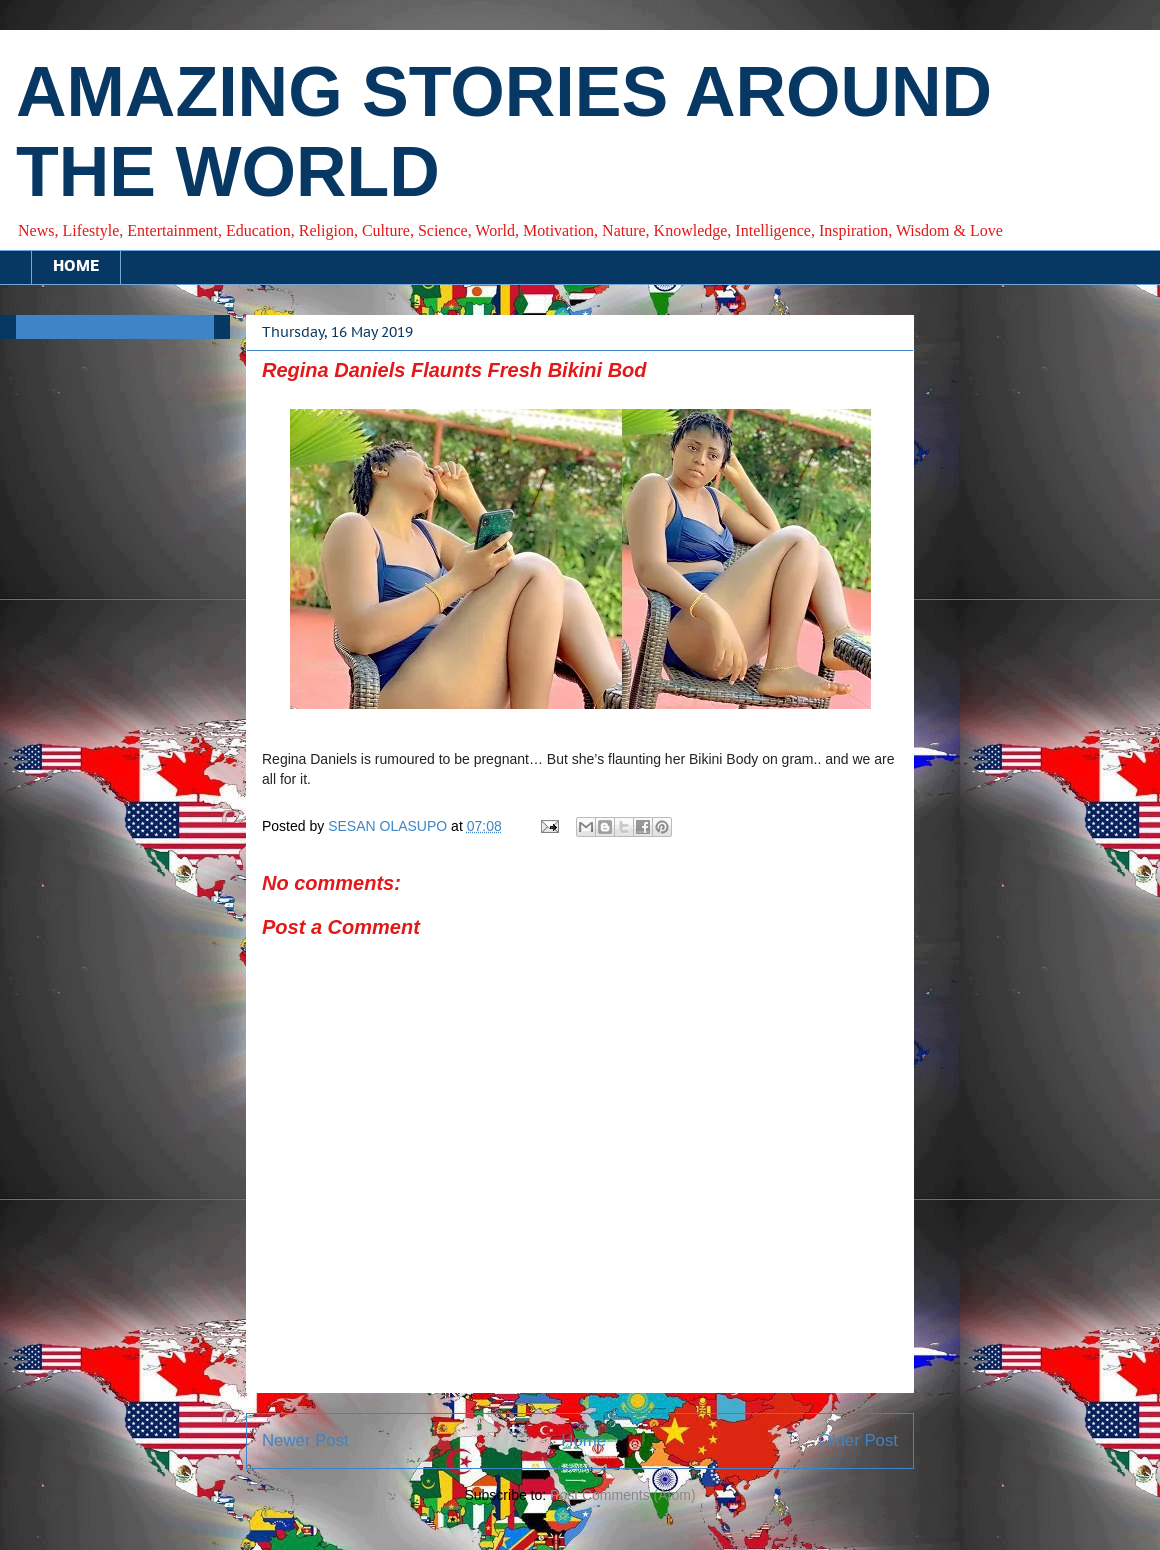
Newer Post (305, 1440)
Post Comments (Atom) (622, 1495)
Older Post (858, 1440)
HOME (76, 267)
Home (583, 1440)
